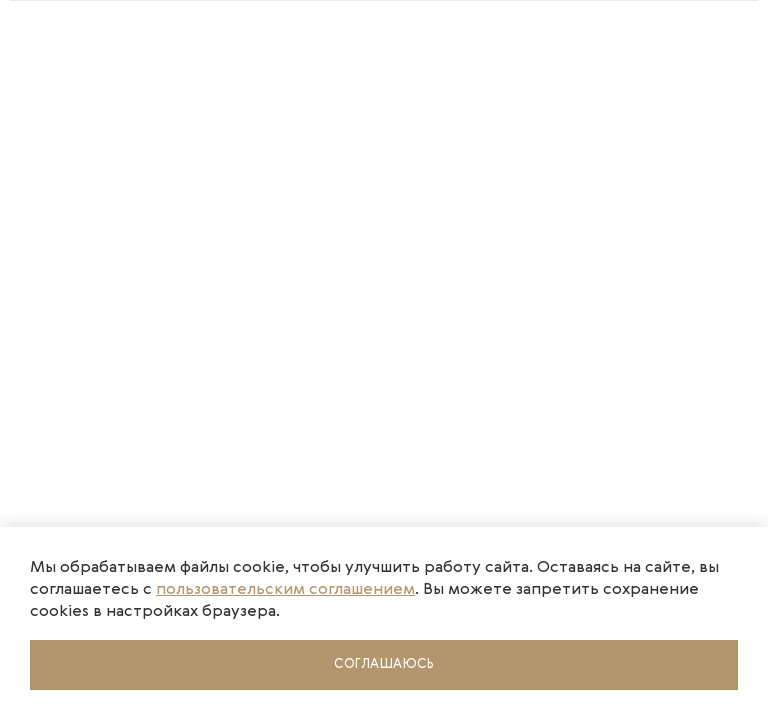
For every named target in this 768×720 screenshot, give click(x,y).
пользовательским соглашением (285, 590)
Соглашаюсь (384, 664)
